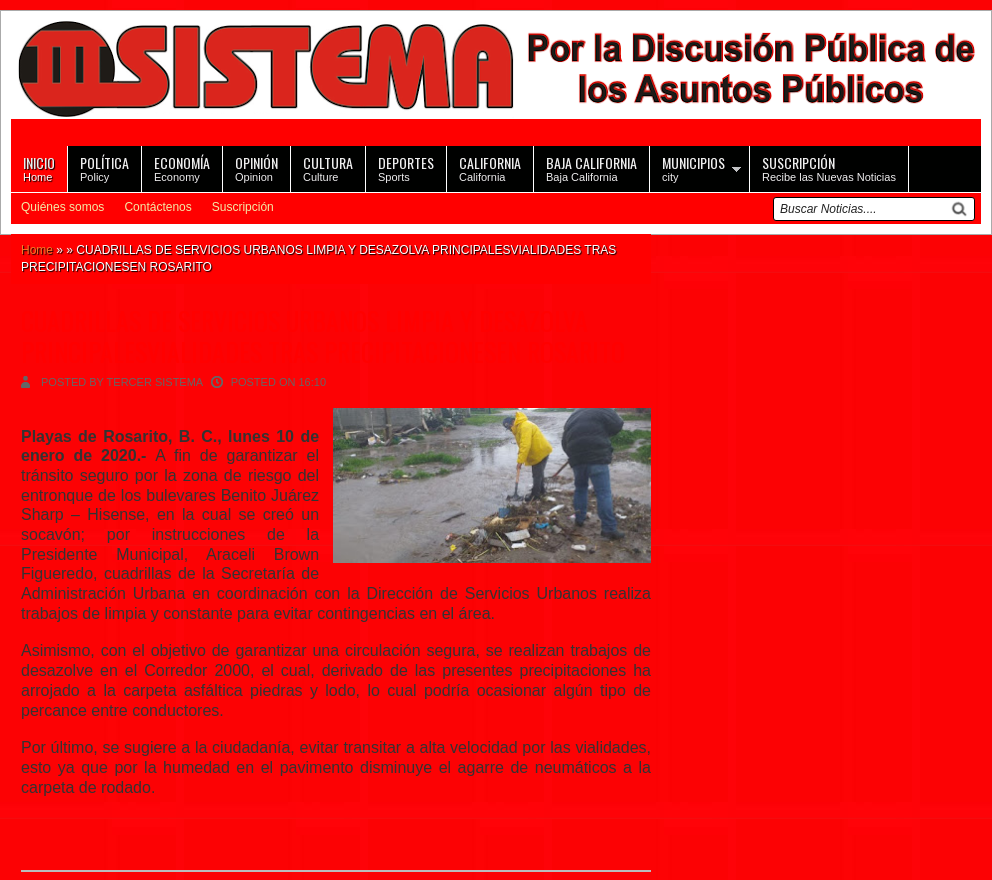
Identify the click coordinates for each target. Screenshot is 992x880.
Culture (328, 167)
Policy (104, 167)
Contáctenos (157, 207)
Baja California (591, 167)
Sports (406, 167)
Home (39, 167)
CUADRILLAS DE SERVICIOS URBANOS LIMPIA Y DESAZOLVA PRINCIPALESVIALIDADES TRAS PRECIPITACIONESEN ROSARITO (323, 336)
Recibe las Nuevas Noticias (829, 167)
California (490, 167)
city (693, 167)
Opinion (256, 167)
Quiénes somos (62, 207)
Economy (182, 167)
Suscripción (243, 207)
